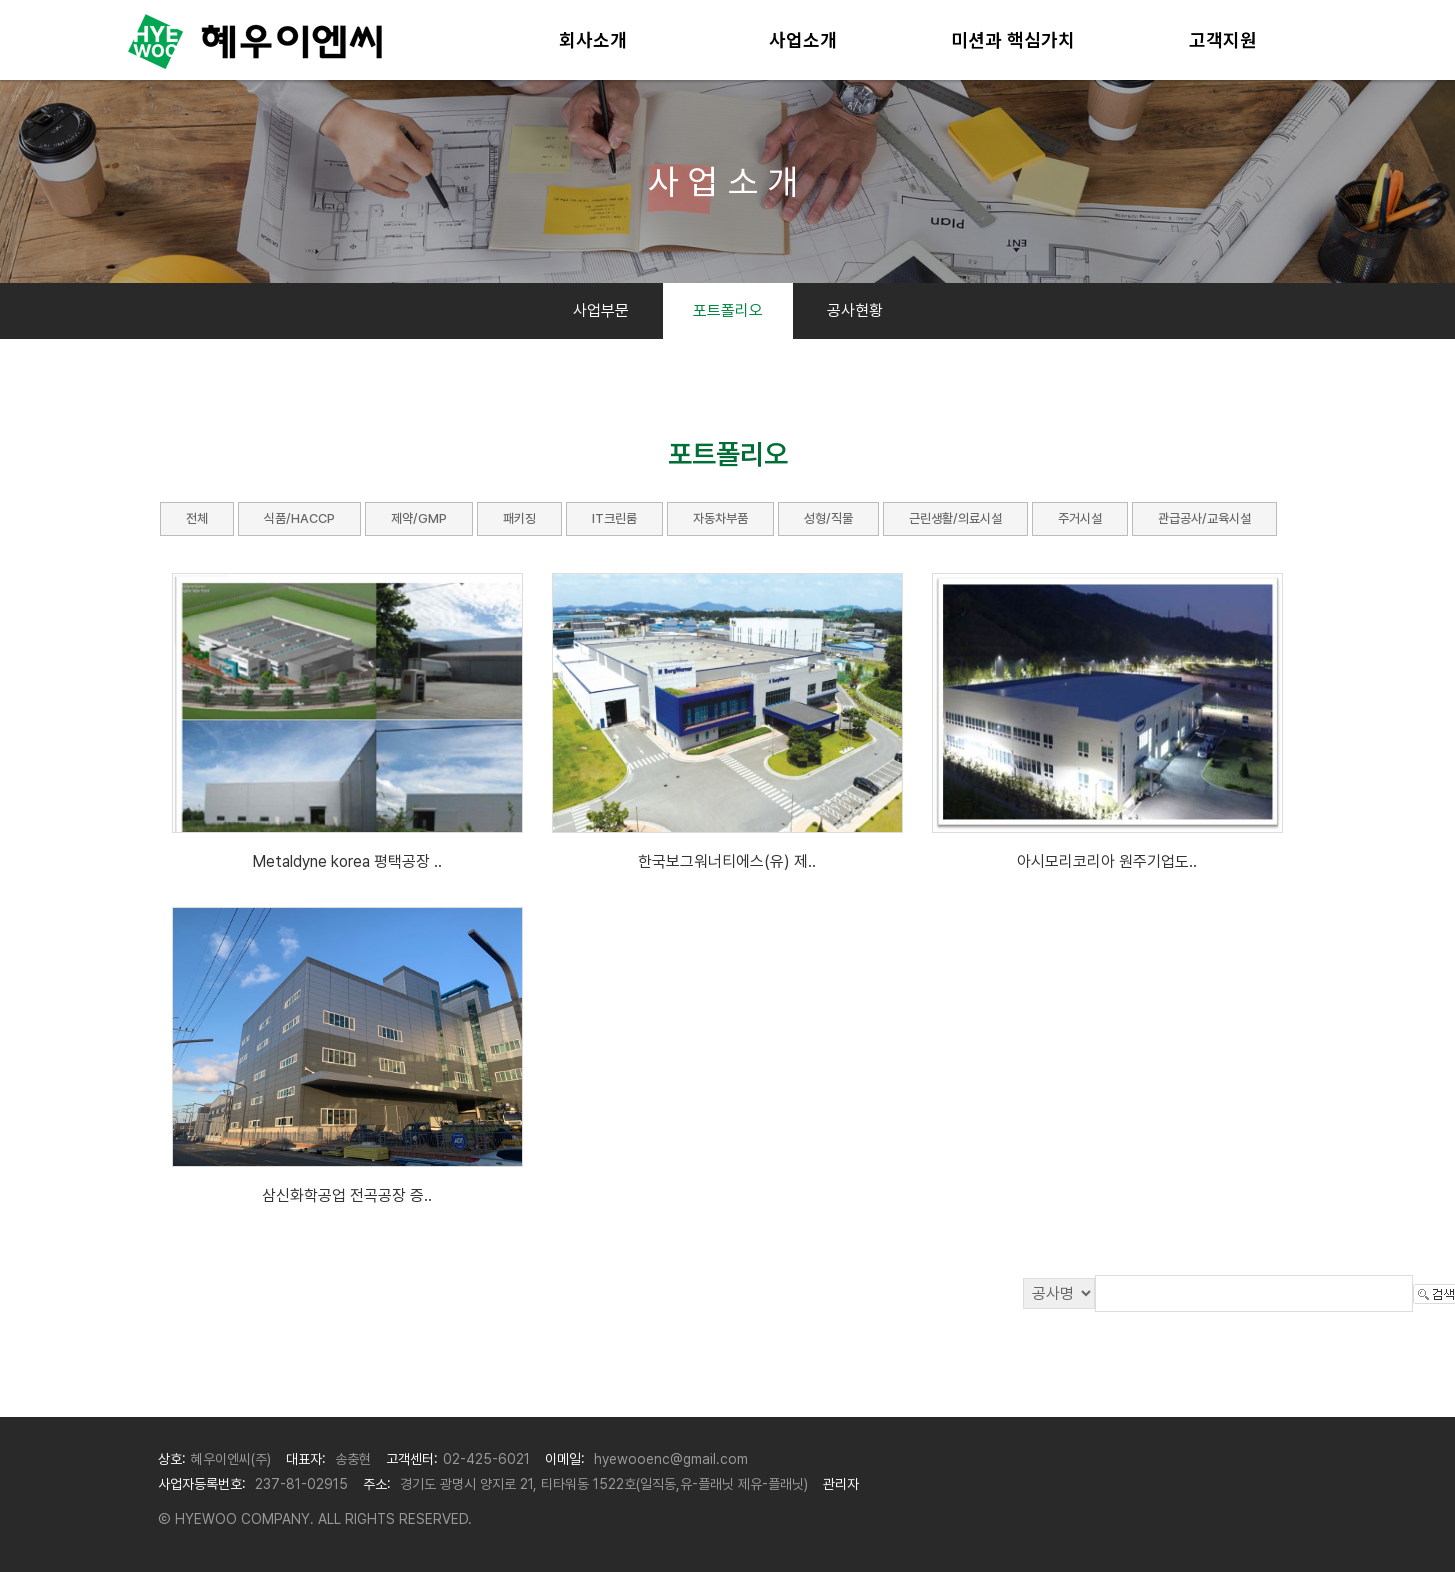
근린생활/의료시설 (955, 518)
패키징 (519, 518)
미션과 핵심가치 (1013, 40)
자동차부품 (720, 518)
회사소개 (593, 40)
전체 (197, 518)
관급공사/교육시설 (1204, 518)
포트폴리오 (728, 310)
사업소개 (803, 40)
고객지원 (1223, 40)
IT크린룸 (614, 518)
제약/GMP (419, 518)
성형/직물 (828, 518)
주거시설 (1080, 518)
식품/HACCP (299, 518)
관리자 (841, 1484)
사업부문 (601, 310)
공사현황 (855, 310)
